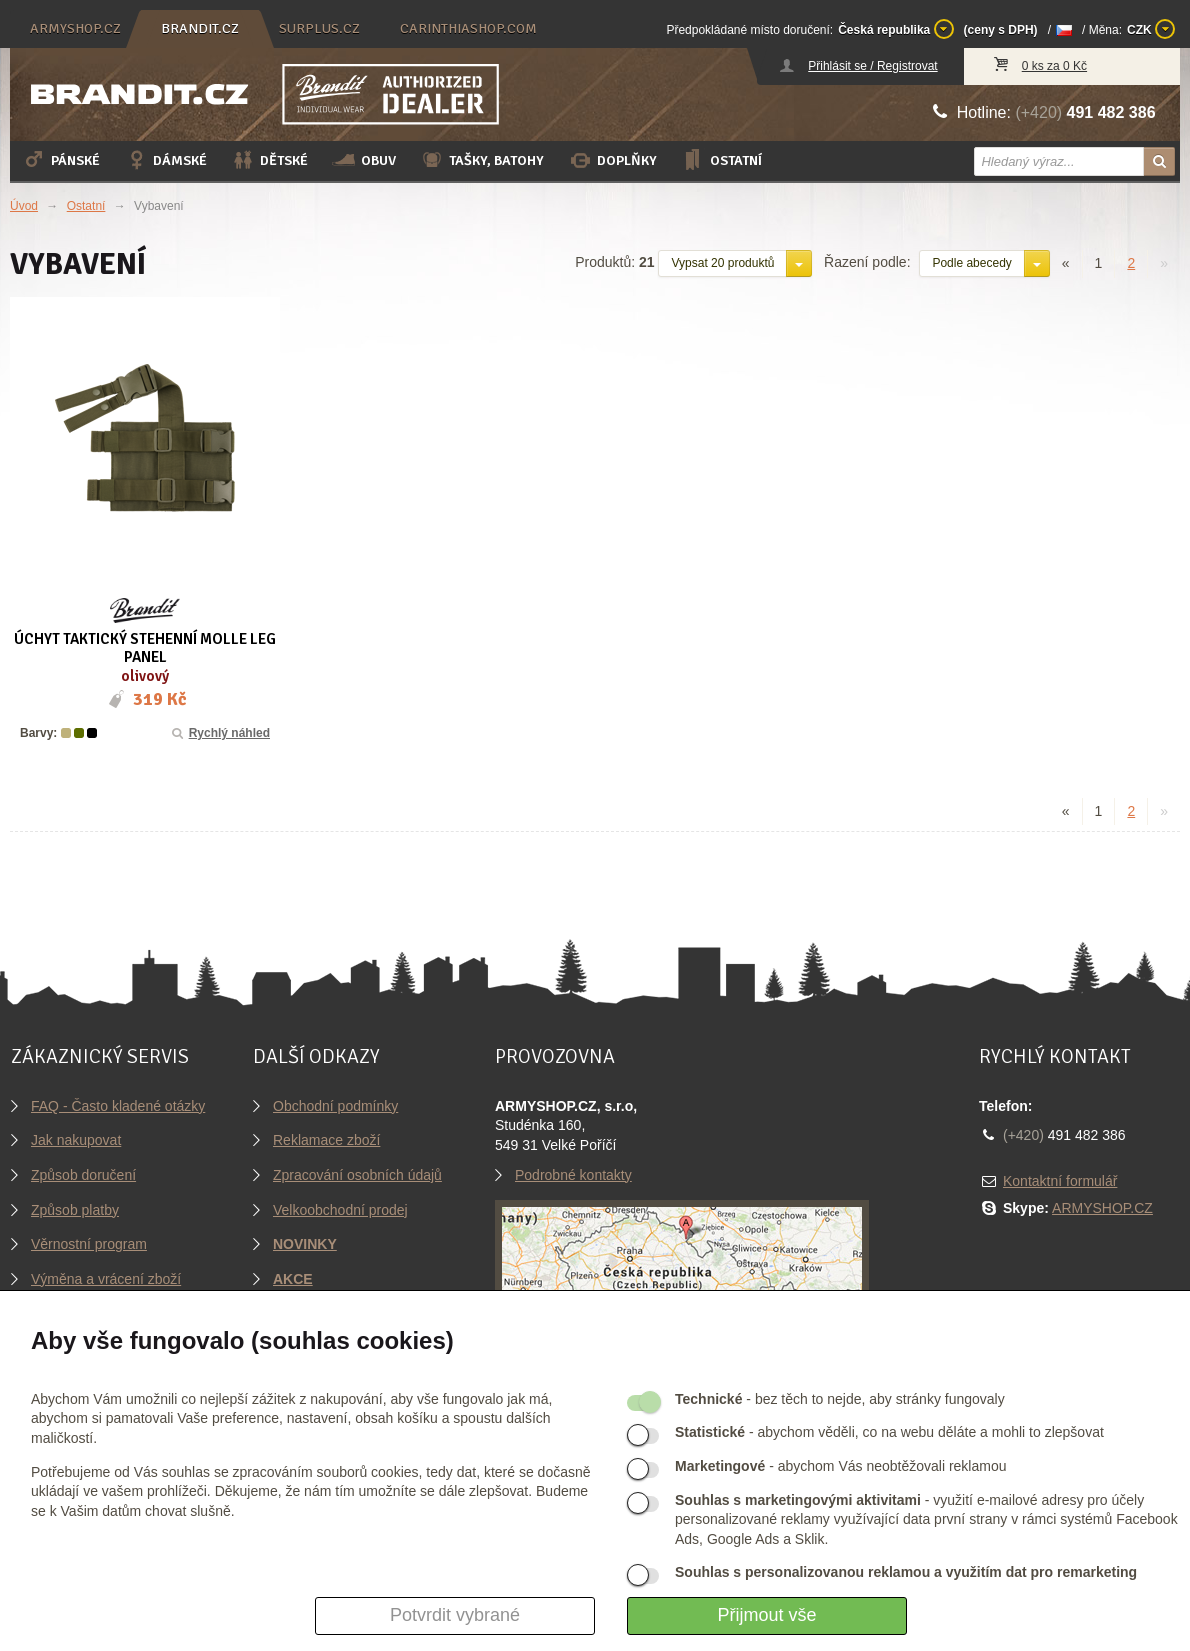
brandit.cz (200, 28)
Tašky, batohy (482, 160)
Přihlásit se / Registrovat (872, 66)
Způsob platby (75, 1210)
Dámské (165, 160)
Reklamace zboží (326, 1140)
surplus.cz (319, 28)
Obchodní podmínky (335, 1106)
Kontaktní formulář (1060, 1181)
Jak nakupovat (76, 1140)
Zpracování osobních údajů (357, 1175)
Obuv (364, 160)
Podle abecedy (971, 263)
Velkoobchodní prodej (340, 1210)
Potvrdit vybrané (455, 1615)
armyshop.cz (75, 28)
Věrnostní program (89, 1244)
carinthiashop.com (468, 28)
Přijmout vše (766, 1615)
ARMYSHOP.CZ (1102, 1208)
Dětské (269, 160)
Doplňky (612, 160)
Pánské (61, 160)
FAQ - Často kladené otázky (118, 1106)
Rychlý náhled (219, 733)
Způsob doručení (83, 1175)
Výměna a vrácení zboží (106, 1279)
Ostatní (721, 160)
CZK (1151, 29)
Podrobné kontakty (573, 1175)
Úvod (24, 206)
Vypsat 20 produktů (722, 263)
